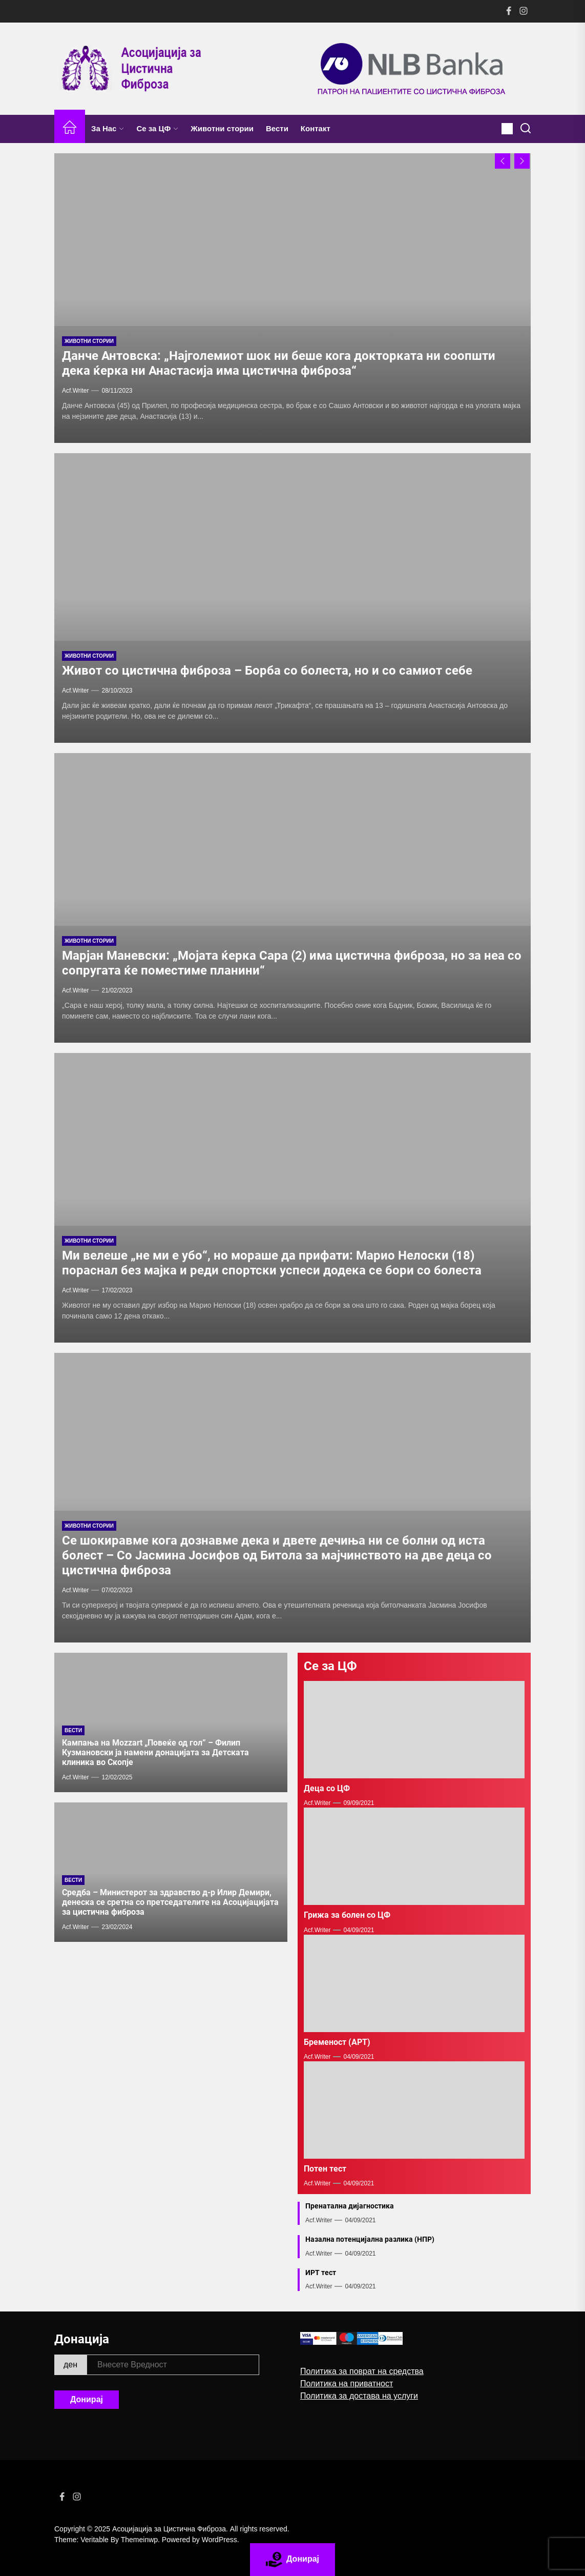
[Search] (525, 128)
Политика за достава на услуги (359, 2395)
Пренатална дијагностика (349, 2206)
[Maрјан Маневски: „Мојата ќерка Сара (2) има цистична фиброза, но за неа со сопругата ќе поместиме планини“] (292, 898)
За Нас (107, 128)
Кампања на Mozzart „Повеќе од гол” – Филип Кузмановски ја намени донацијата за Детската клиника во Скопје (155, 1752)
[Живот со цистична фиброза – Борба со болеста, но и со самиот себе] (292, 598)
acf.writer (75, 1777)
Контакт (315, 128)
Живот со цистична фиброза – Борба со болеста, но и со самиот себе (267, 670)
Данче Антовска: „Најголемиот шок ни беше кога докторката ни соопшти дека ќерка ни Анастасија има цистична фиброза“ (278, 363)
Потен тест (325, 2169)
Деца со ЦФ (327, 1788)
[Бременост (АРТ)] (414, 1983)
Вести (277, 128)
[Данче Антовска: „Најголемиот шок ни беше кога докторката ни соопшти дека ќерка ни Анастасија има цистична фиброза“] (292, 298)
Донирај (86, 2399)
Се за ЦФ (157, 128)
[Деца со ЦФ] (414, 1729)
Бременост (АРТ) (337, 2042)
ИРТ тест (320, 2272)
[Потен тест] (414, 2110)
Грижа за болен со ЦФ (347, 1915)
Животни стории (222, 128)
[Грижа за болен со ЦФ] (414, 1856)
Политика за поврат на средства (362, 2371)
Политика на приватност (346, 2383)
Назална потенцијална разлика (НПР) (369, 2239)
